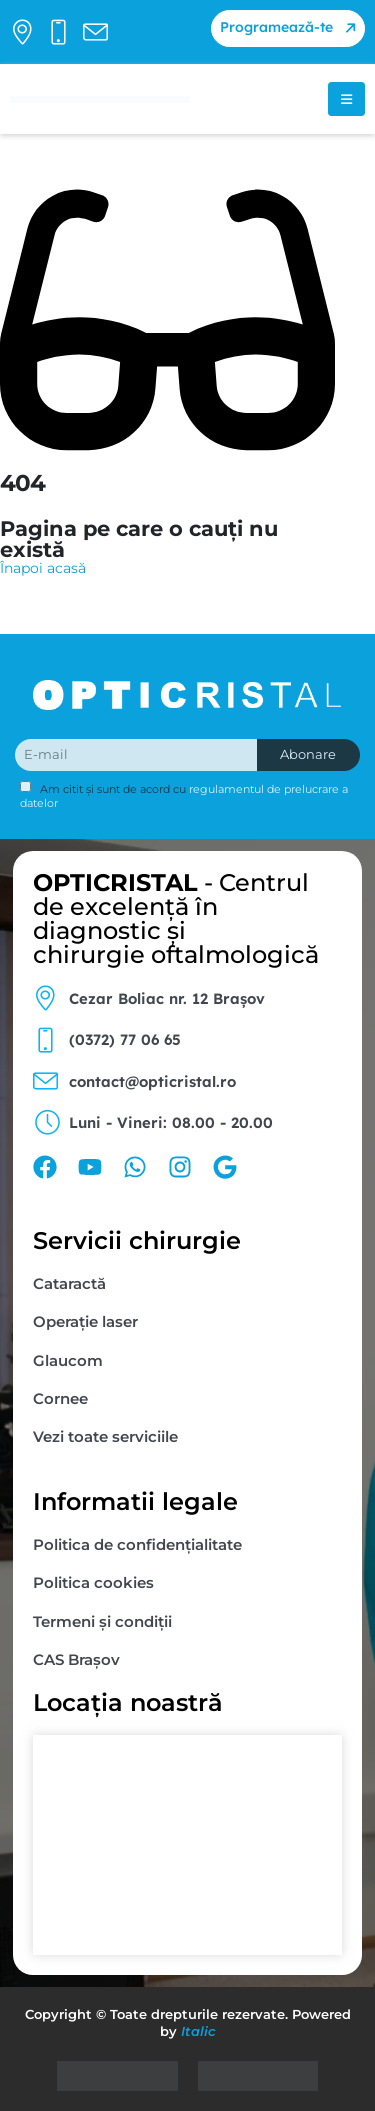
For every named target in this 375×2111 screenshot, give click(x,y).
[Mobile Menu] (346, 99)
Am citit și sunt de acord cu (184, 795)
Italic (198, 2031)
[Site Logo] (100, 99)
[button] (288, 28)
